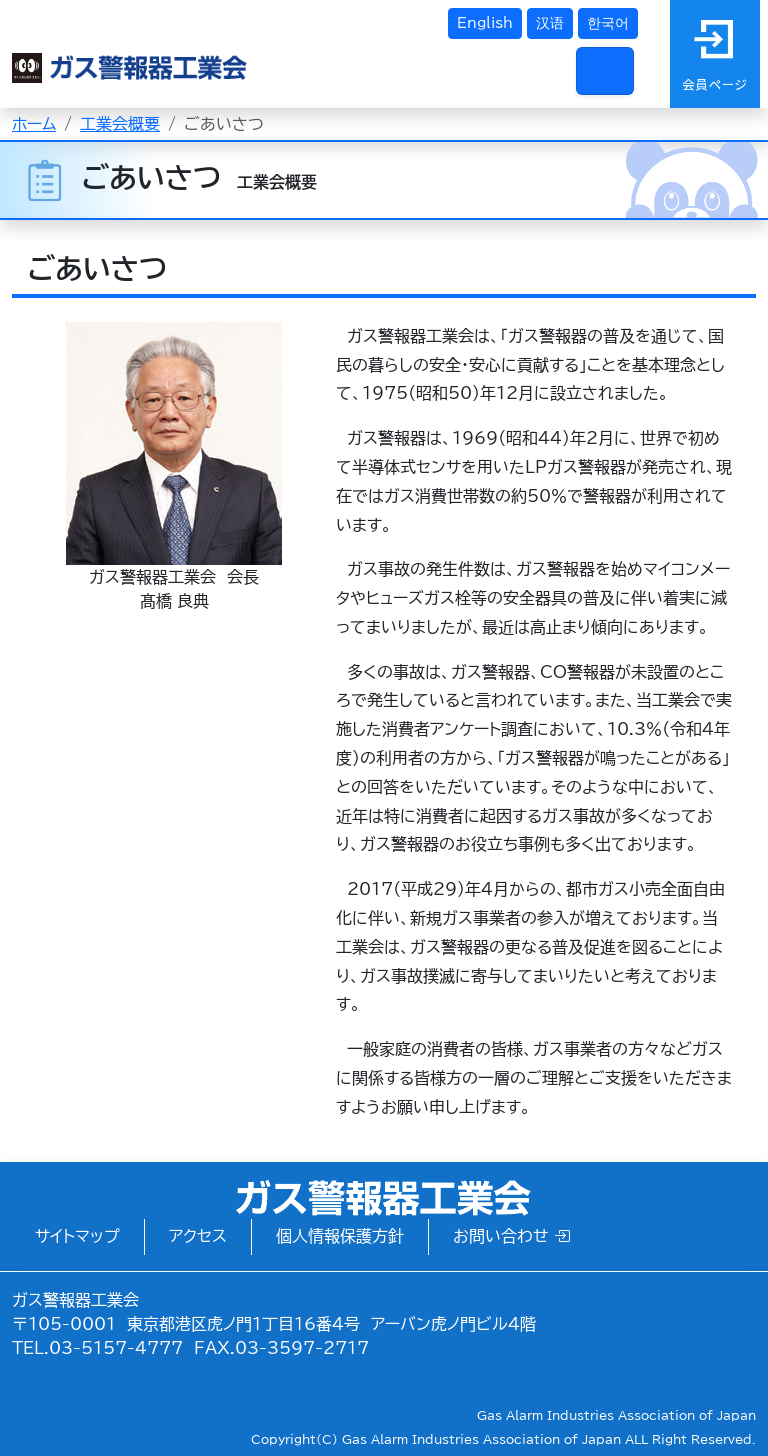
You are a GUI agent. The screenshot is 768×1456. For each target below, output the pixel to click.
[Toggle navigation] (605, 71)
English (485, 23)
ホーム (34, 124)
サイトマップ (77, 1236)
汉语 (550, 23)
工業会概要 (120, 124)
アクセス (198, 1236)
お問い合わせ (511, 1236)
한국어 (608, 23)
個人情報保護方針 (340, 1236)
